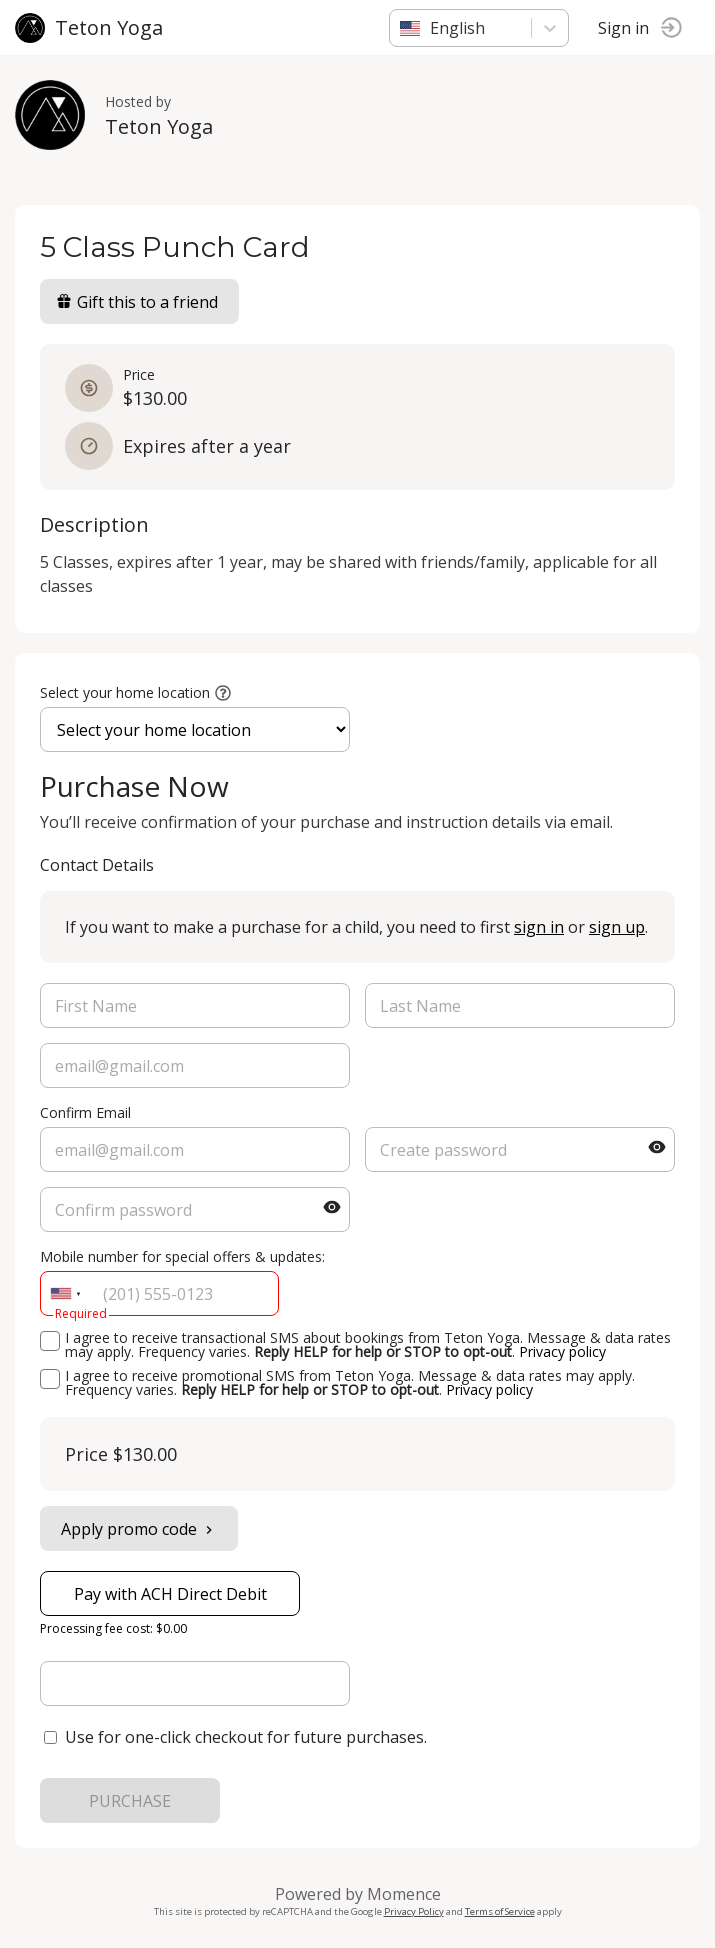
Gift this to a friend (137, 302)
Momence (404, 1894)
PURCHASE (130, 1801)
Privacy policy (562, 1351)
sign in (539, 927)
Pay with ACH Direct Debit (170, 1594)
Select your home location (125, 692)
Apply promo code (139, 1529)
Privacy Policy (414, 1911)
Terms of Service (500, 1911)
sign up (617, 927)
